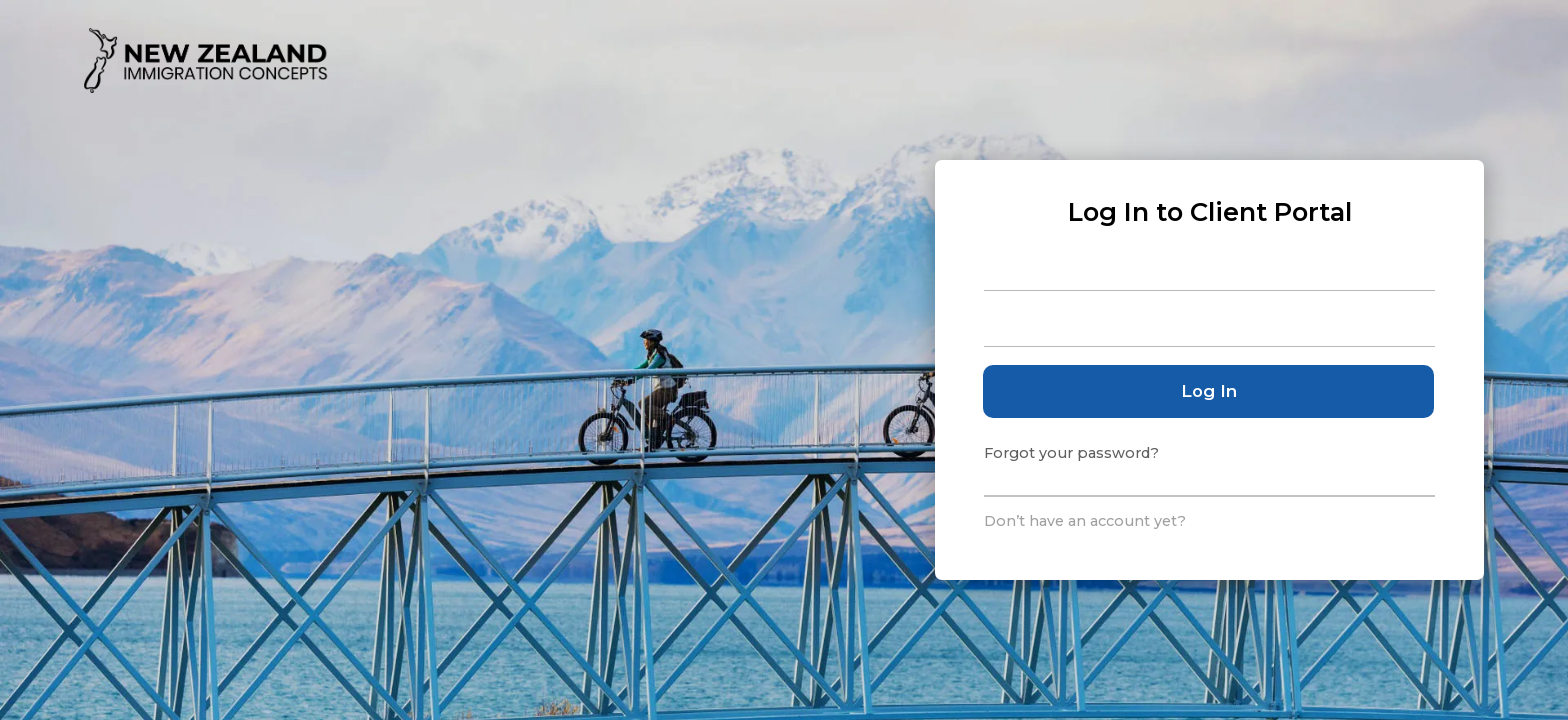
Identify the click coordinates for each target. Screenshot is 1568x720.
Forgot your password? (1071, 453)
